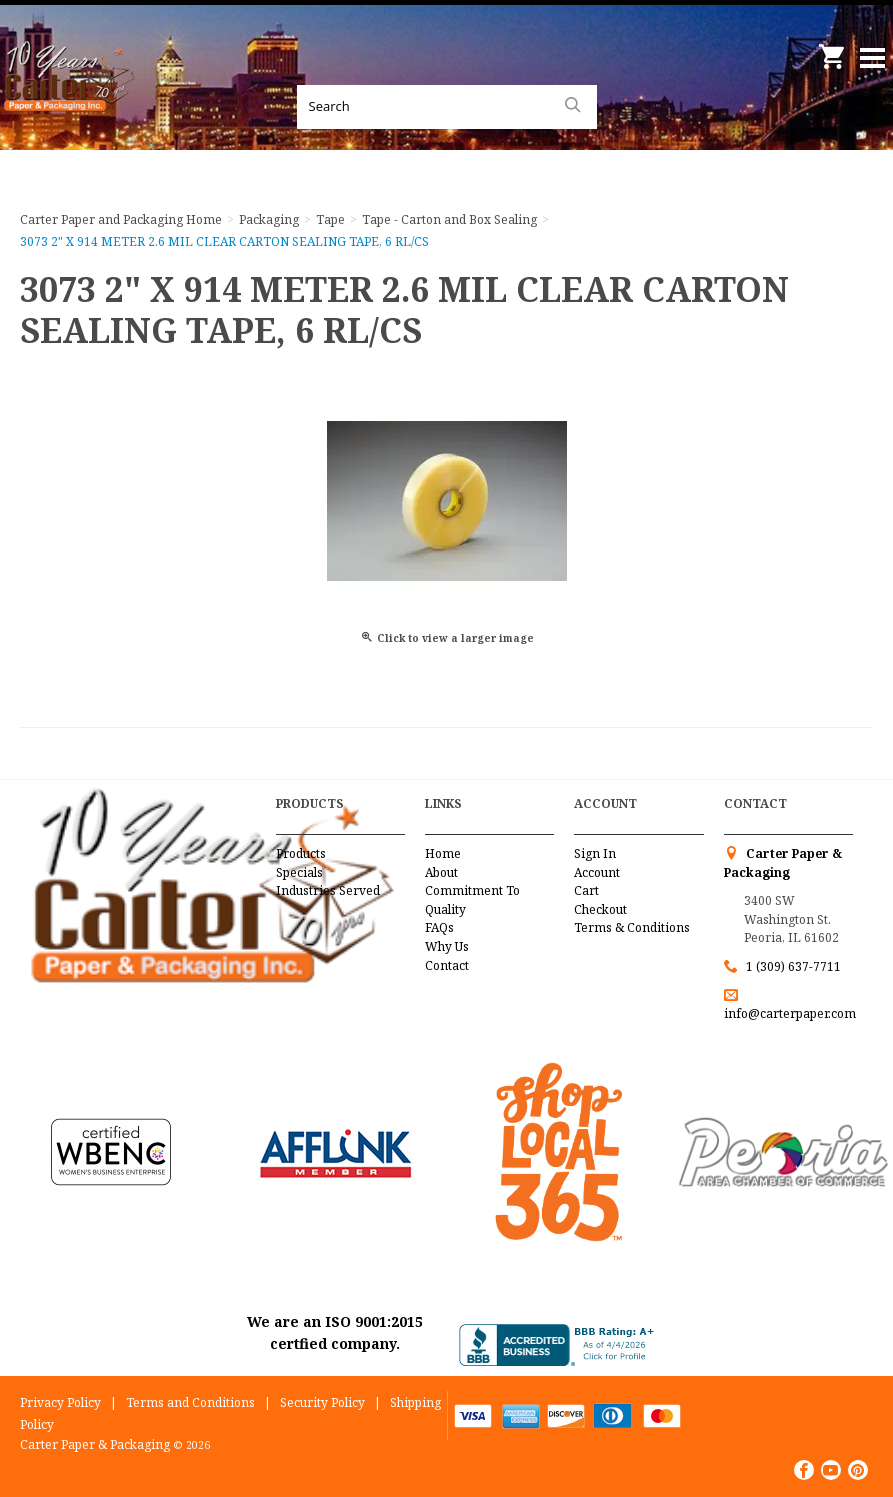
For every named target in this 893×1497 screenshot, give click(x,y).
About (441, 872)
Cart (586, 890)
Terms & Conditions (632, 927)
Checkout (600, 909)
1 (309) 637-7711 (793, 966)
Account (597, 872)
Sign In (595, 853)
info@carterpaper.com (790, 1013)
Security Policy (322, 1402)
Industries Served (328, 890)
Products (301, 853)
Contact (447, 965)
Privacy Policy (60, 1402)
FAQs (439, 927)
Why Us (447, 946)
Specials (299, 872)
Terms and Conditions (190, 1402)
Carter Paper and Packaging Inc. (70, 100)
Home (443, 853)
